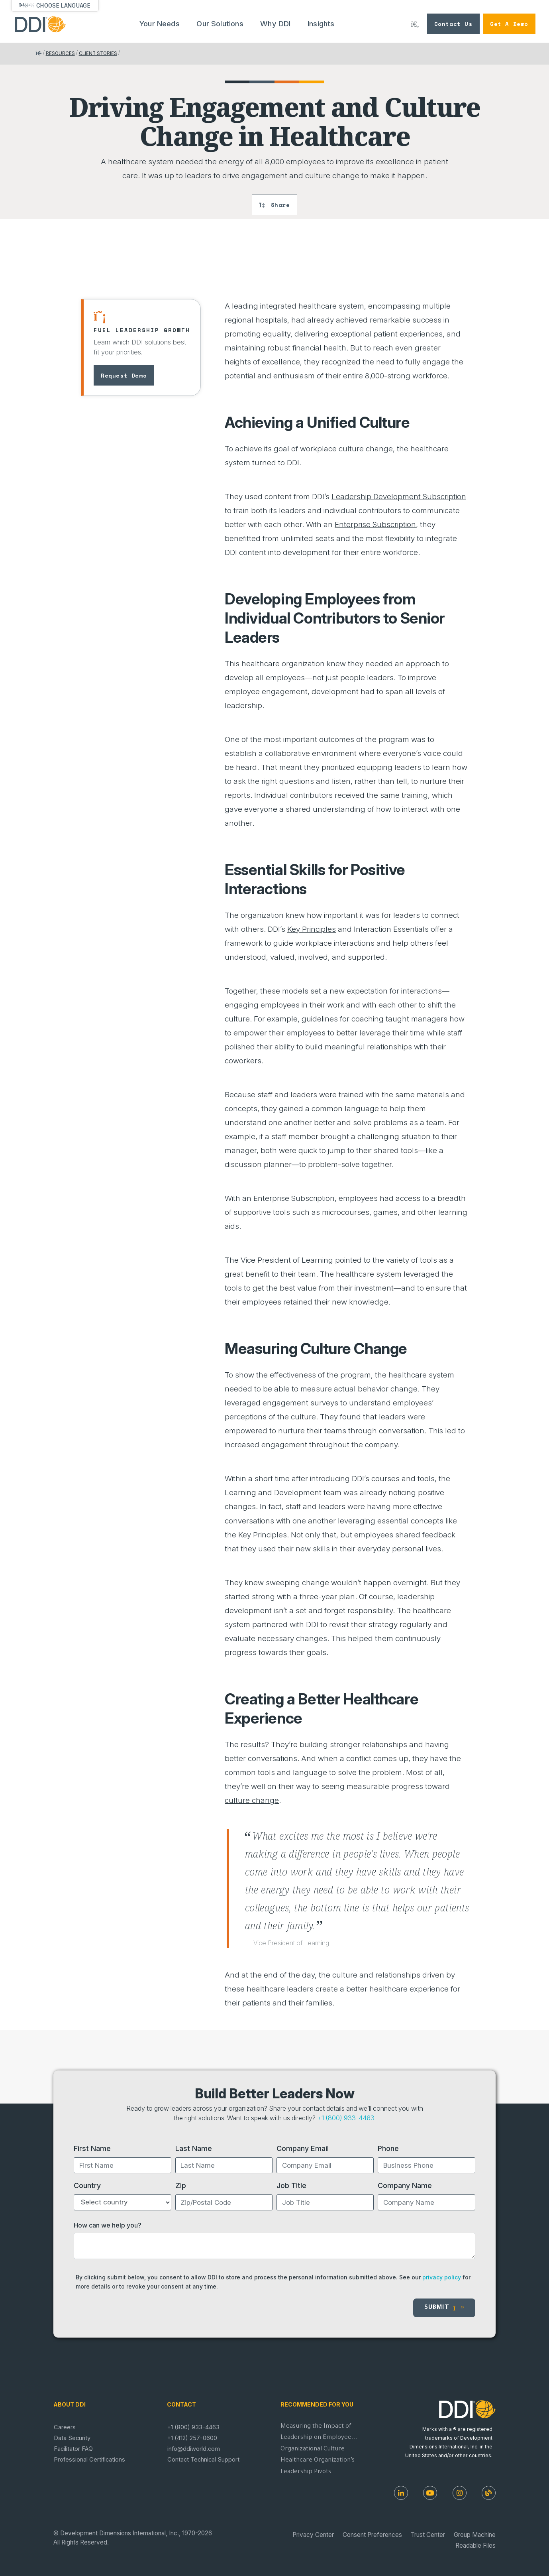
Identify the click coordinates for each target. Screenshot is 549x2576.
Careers (65, 2427)
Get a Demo (509, 24)
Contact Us (453, 24)
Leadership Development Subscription (398, 496)
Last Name (193, 2148)
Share (274, 205)
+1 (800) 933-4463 (345, 2118)
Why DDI (275, 23)
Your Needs (159, 23)
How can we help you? (107, 2225)
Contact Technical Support (203, 2459)
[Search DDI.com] (415, 24)
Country (87, 2185)
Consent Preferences (372, 2535)
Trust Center (428, 2535)
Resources (60, 53)
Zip (180, 2185)
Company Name (405, 2185)
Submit (444, 2308)
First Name (92, 2148)
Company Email (302, 2148)
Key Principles (311, 929)
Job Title (291, 2185)
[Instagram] (460, 2493)
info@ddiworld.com (193, 2448)
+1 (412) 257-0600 (192, 2438)
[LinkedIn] (401, 2493)
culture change (252, 1800)
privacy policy (441, 2277)
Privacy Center (313, 2535)
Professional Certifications (89, 2459)
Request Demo (124, 375)
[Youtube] (430, 2493)
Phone (388, 2148)
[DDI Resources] (489, 2493)
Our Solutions (219, 23)
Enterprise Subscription (375, 524)
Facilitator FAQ (73, 2448)
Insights (321, 23)
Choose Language (63, 5)
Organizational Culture (312, 2449)
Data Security (72, 2438)
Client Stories (98, 53)
